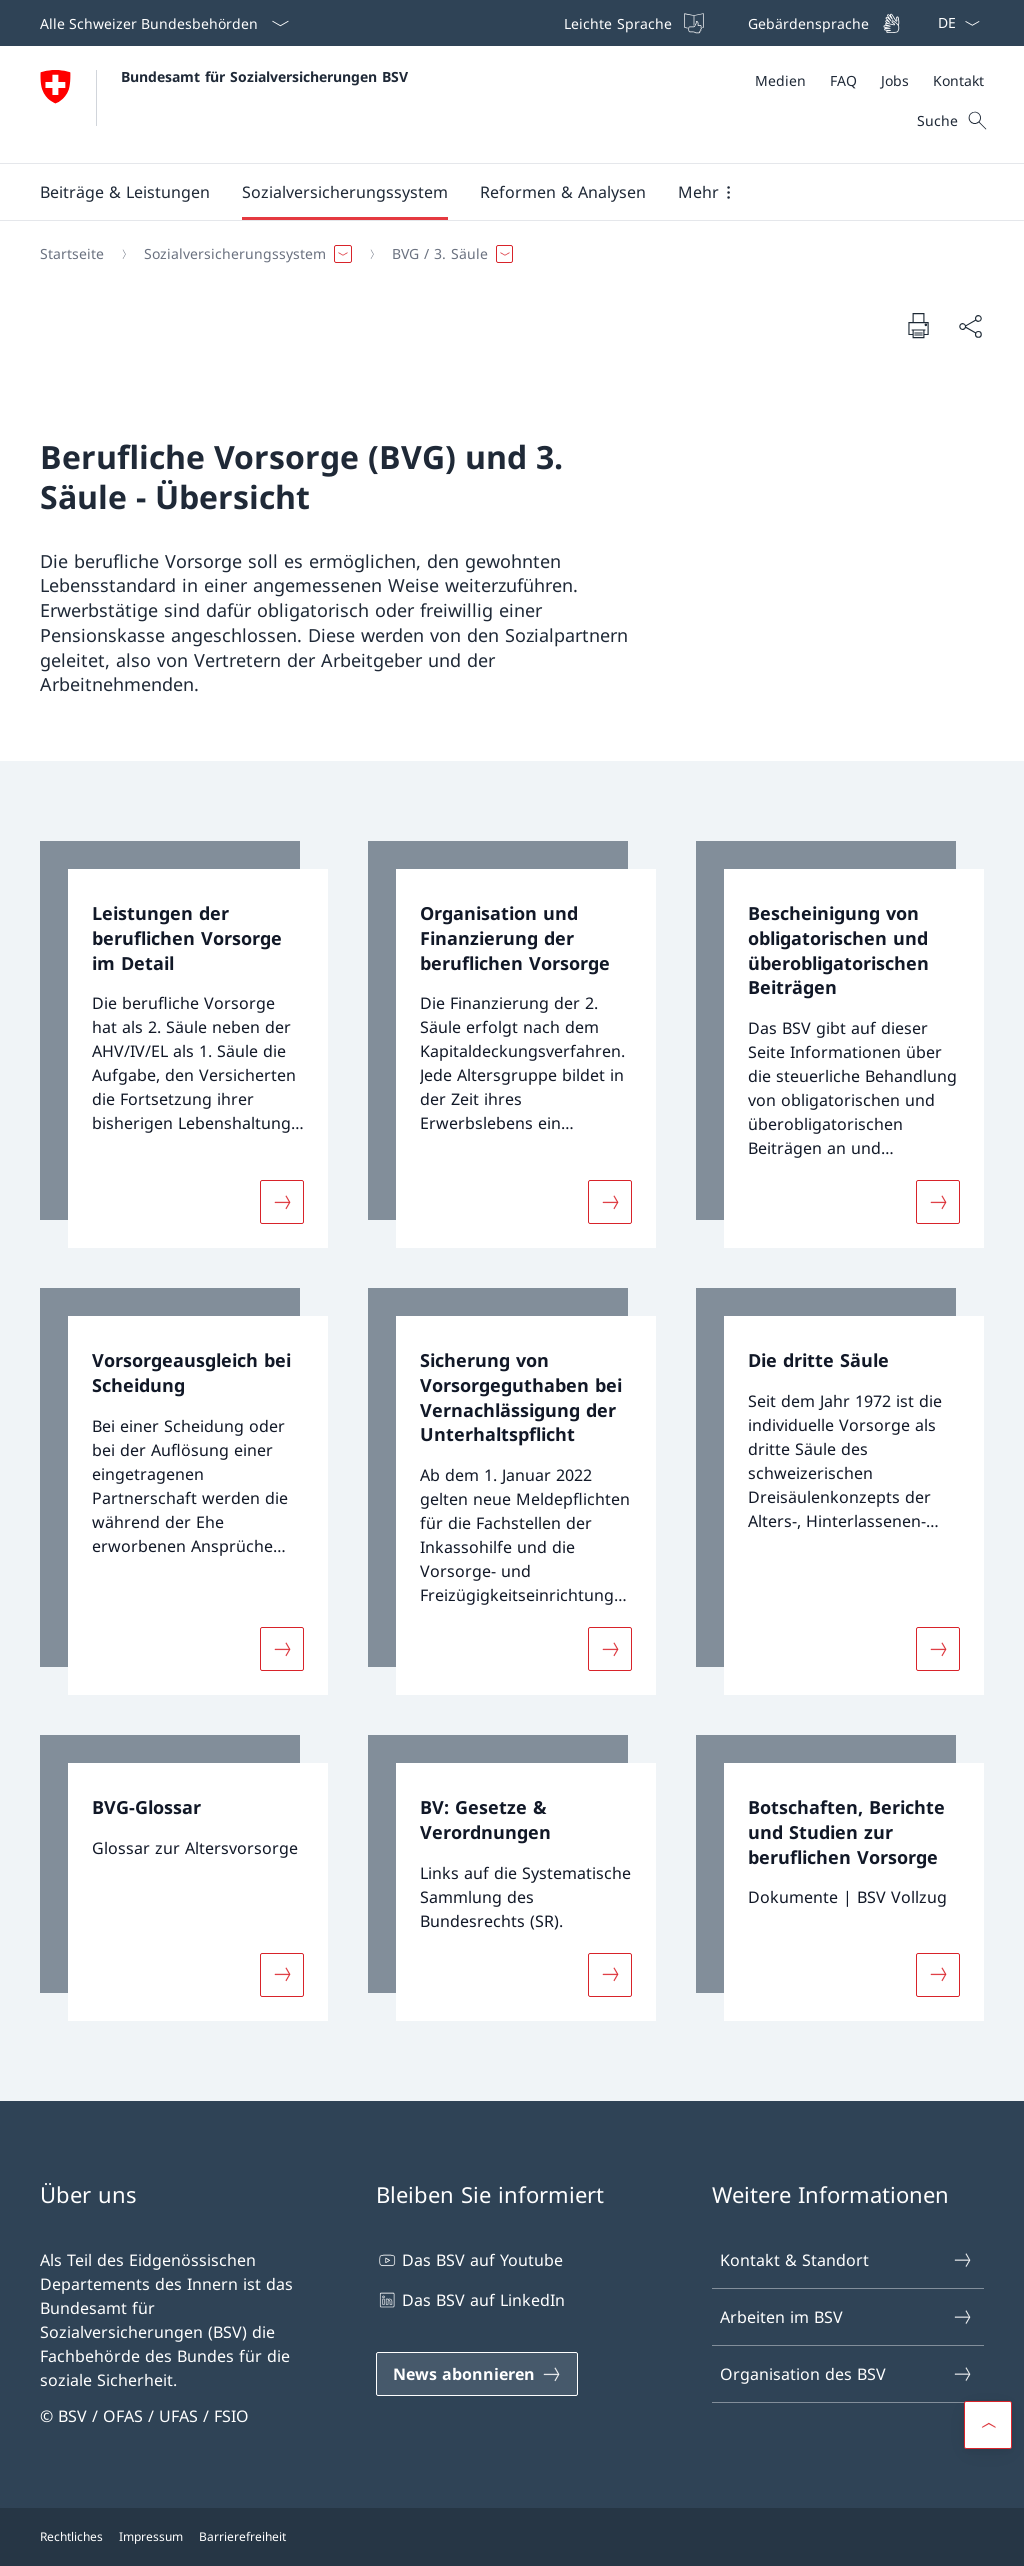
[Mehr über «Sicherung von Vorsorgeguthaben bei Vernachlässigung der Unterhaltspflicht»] (610, 1649)
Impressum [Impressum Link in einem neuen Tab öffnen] (151, 2536)
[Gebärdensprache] (822, 23)
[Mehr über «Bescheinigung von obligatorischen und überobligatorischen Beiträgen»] (938, 1202)
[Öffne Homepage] (224, 104)
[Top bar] (730, 23)
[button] (125, 192)
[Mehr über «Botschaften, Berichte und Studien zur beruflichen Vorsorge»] (938, 1975)
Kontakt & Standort (847, 2260)
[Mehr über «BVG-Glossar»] (282, 1975)
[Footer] (512, 2537)
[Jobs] (895, 80)
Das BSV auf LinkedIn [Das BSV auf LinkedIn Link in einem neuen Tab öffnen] (470, 2300)
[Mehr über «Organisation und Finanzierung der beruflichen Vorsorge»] (610, 1202)
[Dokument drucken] (918, 325)
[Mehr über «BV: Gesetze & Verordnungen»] (610, 1975)
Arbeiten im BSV (847, 2317)
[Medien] (780, 80)
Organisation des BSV (847, 2374)
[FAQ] (843, 80)
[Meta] (869, 80)
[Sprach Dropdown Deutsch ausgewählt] (952, 23)
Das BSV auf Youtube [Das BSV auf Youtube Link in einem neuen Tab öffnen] (469, 2260)
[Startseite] (72, 254)
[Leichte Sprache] (632, 23)
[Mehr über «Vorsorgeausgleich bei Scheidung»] (282, 1649)
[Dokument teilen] (970, 326)
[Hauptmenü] (496, 192)
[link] (184, 1044)
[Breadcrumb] (504, 254)
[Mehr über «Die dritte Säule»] (938, 1649)
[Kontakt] (958, 80)
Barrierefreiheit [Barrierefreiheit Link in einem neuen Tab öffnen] (242, 2536)
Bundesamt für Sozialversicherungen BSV (264, 76)
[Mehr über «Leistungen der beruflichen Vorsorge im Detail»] (282, 1202)
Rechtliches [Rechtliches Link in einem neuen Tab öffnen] (71, 2536)
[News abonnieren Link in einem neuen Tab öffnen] (477, 2374)
